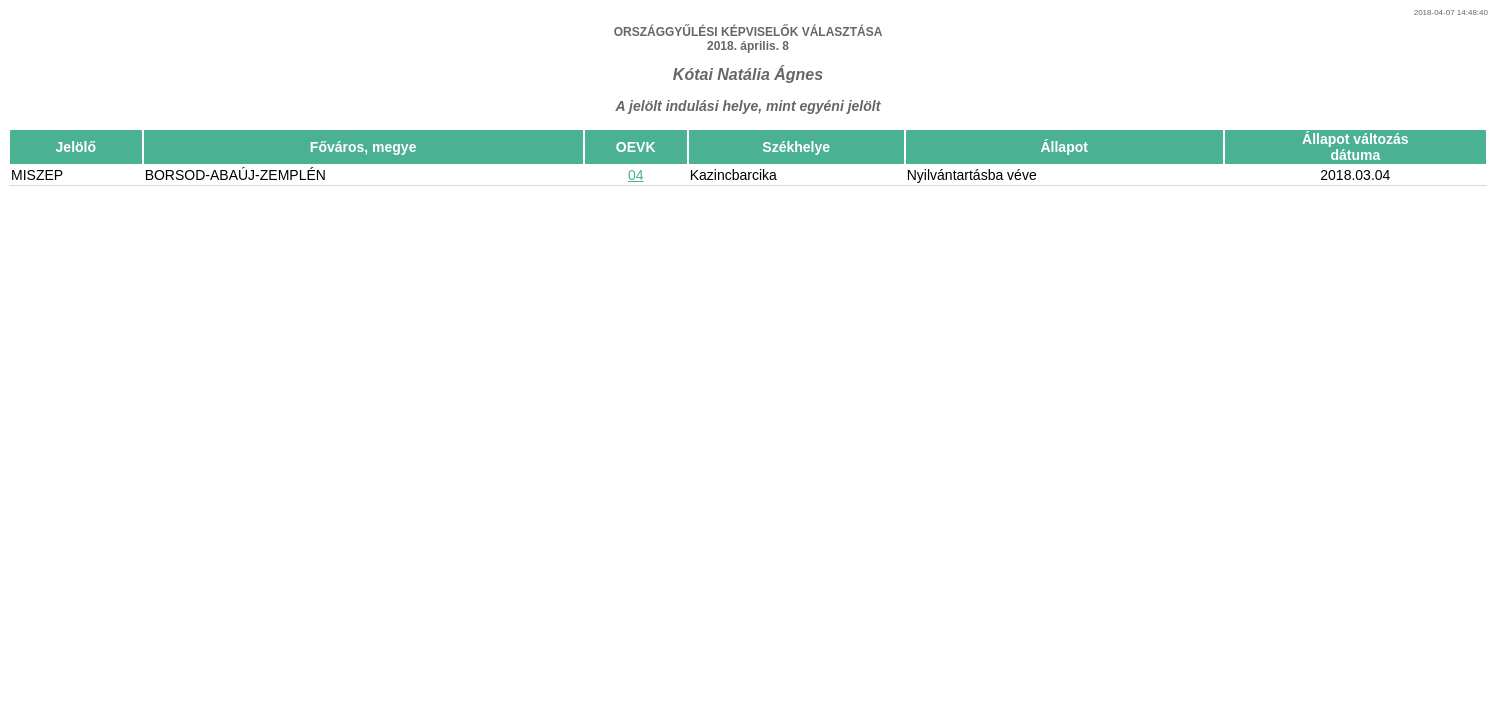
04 (636, 175)
